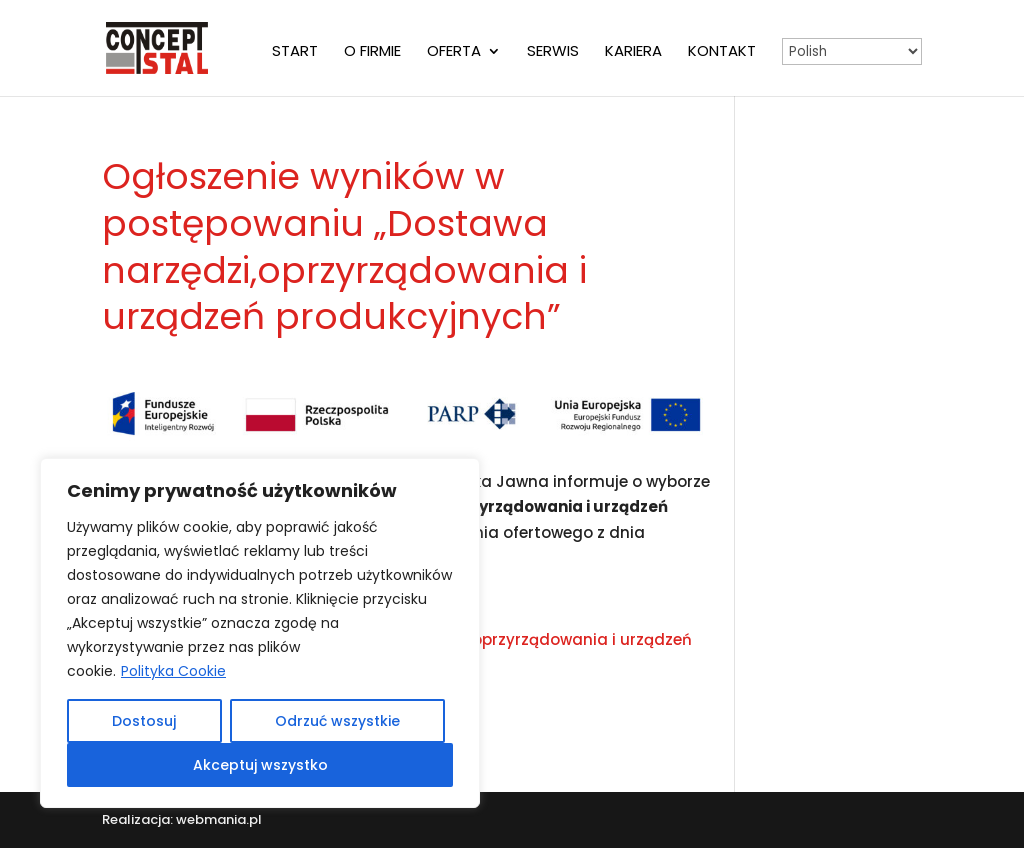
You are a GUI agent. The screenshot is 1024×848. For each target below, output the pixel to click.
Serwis (553, 52)
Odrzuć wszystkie (337, 721)
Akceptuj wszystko (260, 765)
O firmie (372, 52)
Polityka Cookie (173, 671)
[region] (260, 633)
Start (295, 52)
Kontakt (722, 52)
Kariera (633, 52)
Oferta (454, 52)
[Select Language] (852, 51)
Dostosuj (144, 721)
